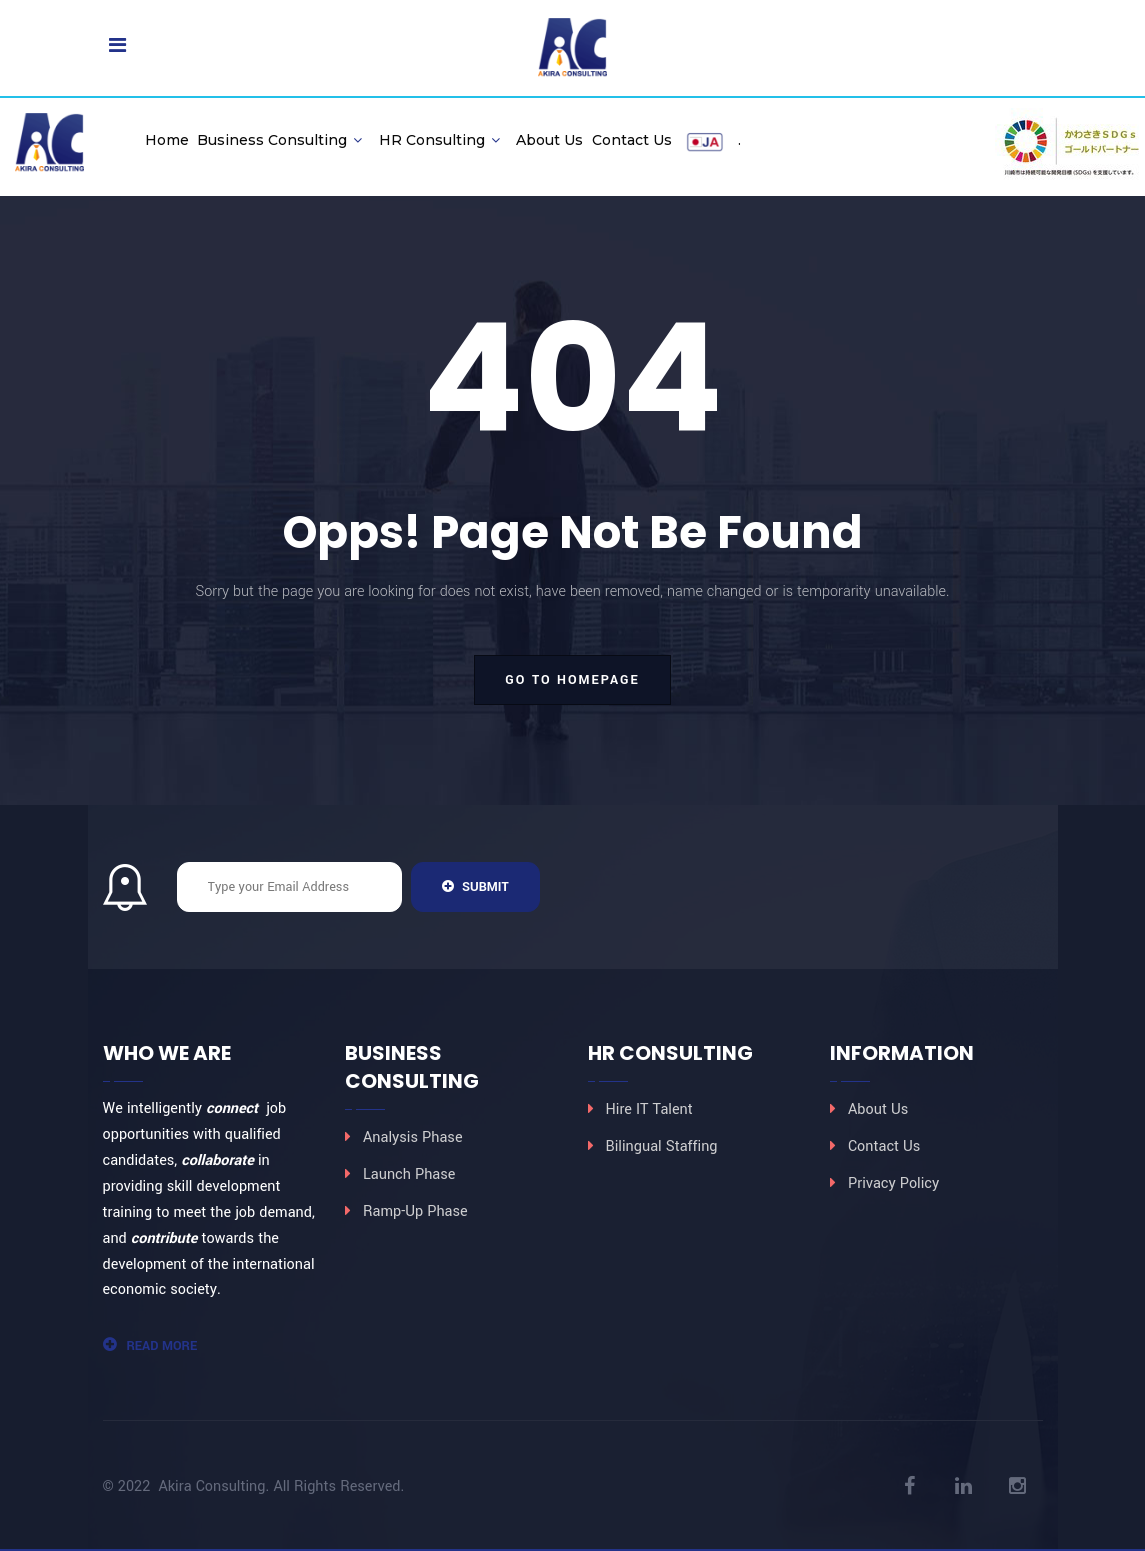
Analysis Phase (413, 1137)
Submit (475, 887)
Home (167, 140)
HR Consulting (439, 140)
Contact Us (632, 140)
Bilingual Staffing (662, 1146)
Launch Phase (409, 1174)
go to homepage (572, 680)
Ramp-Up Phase (415, 1211)
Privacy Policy (893, 1183)
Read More (150, 1346)
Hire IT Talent (649, 1109)
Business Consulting (279, 140)
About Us (549, 140)
